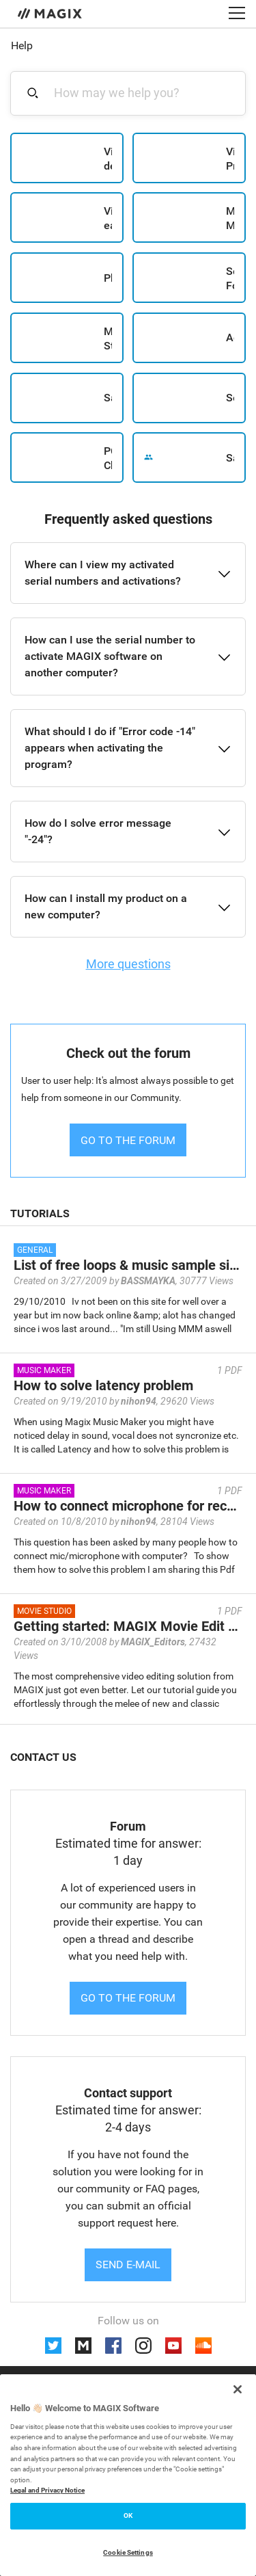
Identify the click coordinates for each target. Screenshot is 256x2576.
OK (128, 2515)
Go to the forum (128, 1997)
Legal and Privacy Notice (47, 2490)
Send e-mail (128, 2264)
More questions (128, 964)
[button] (128, 573)
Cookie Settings (128, 2552)
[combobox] (136, 92)
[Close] (238, 2389)
